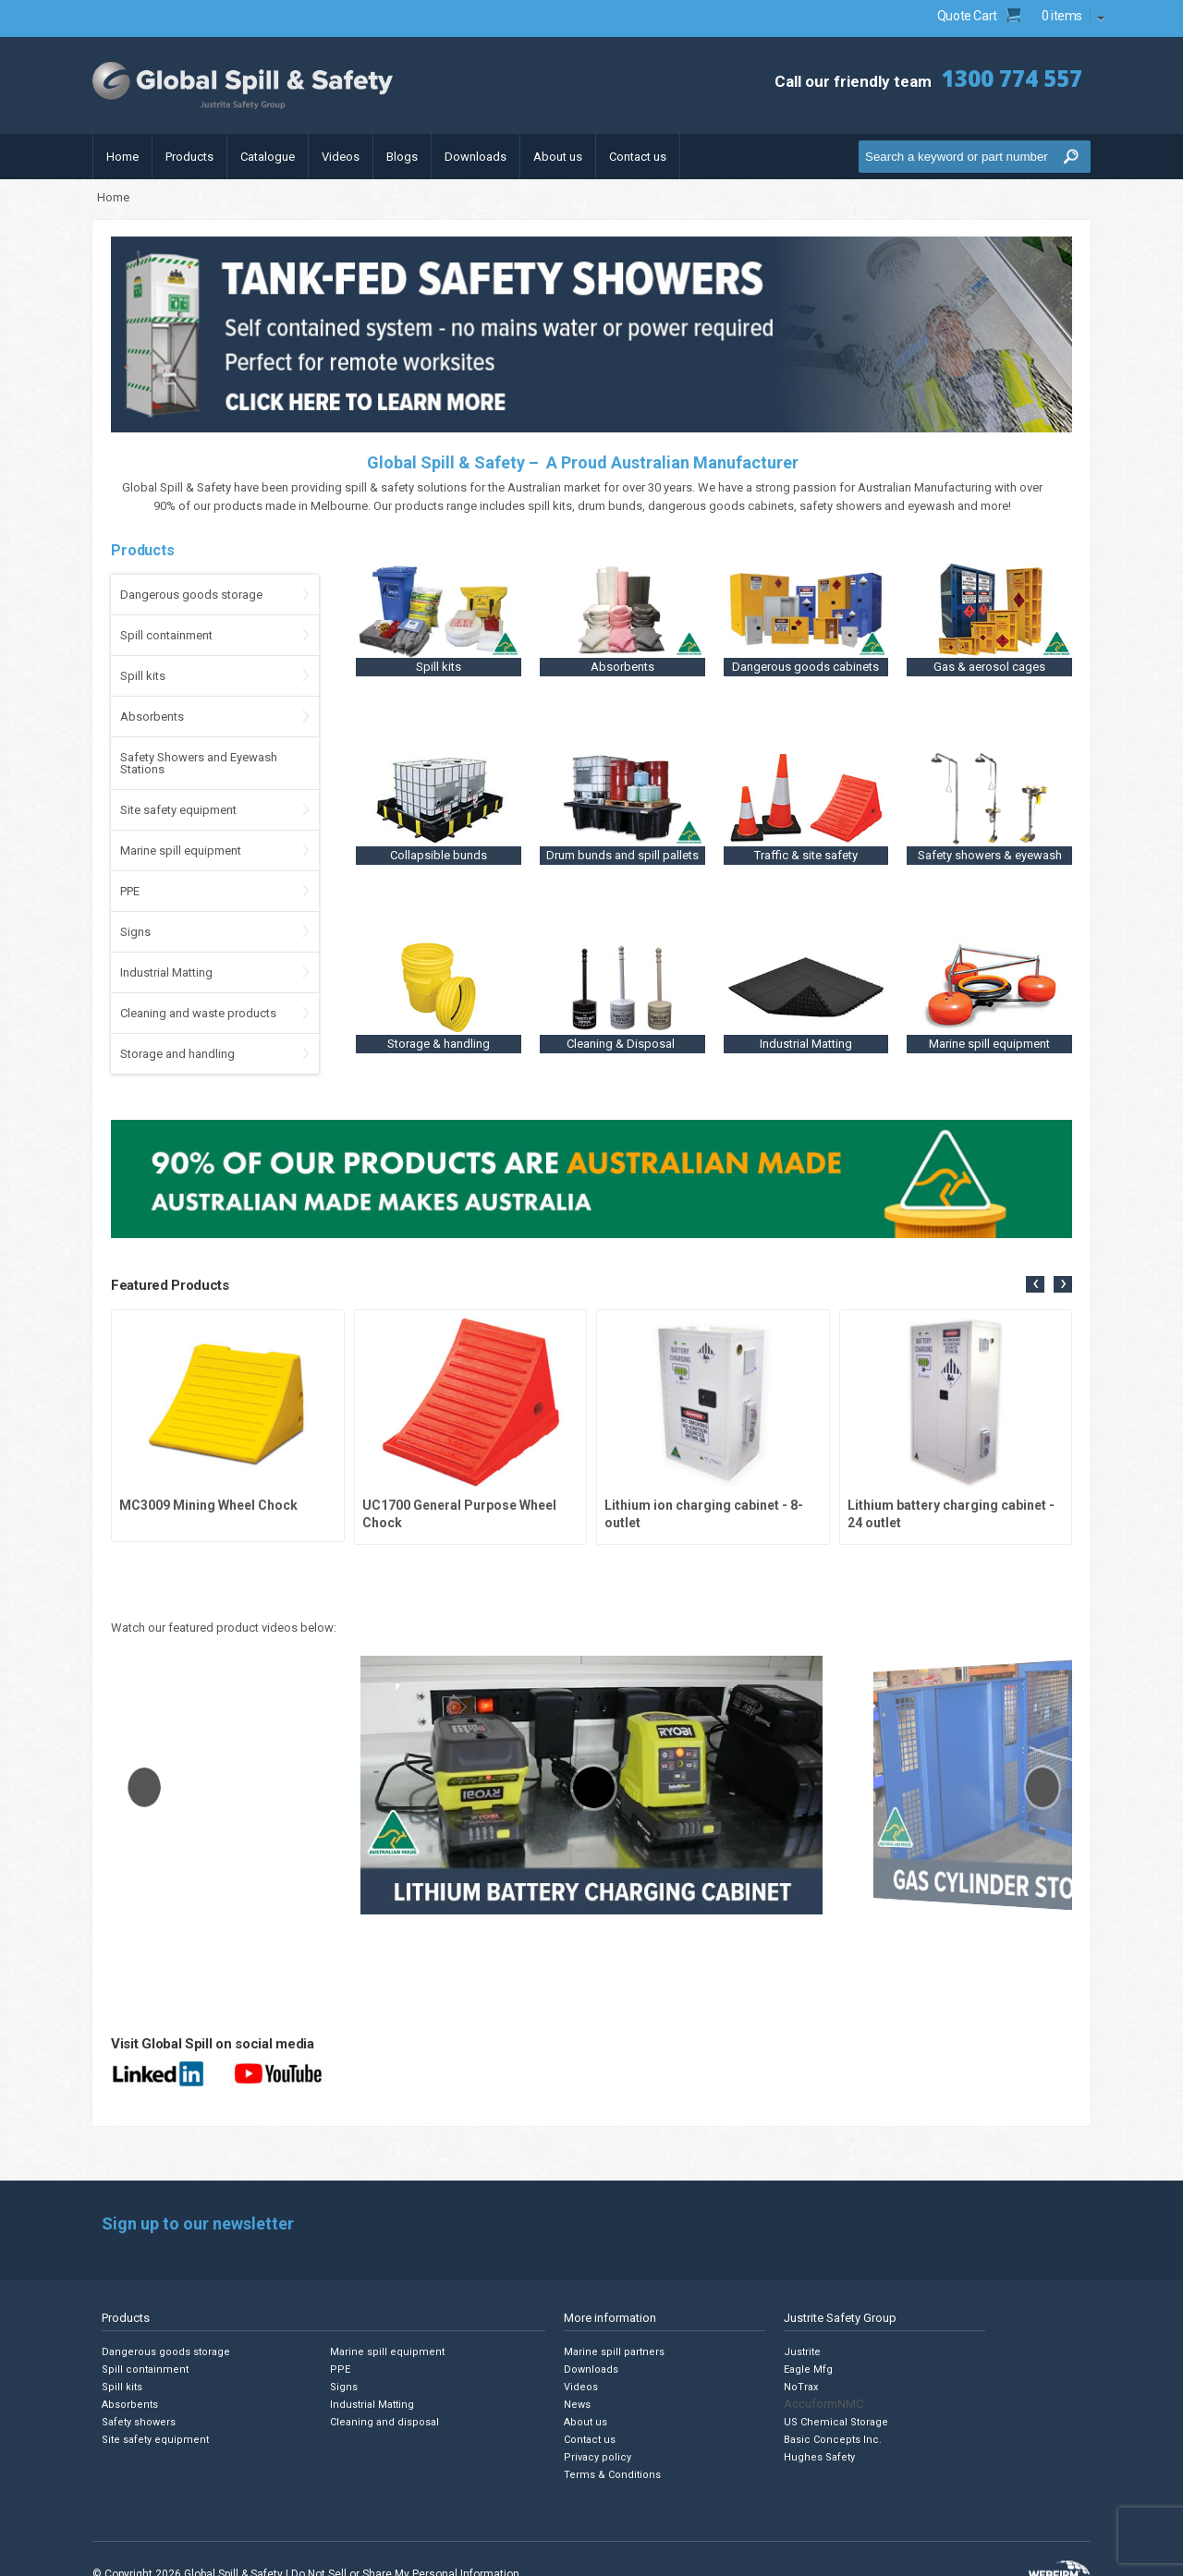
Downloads (475, 157)
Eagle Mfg (808, 2369)
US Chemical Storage (836, 2422)
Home (122, 157)
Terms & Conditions (612, 2475)
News (577, 2405)
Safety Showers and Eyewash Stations (198, 763)
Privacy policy (597, 2457)
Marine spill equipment (180, 850)
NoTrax (801, 2387)
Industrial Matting (166, 972)
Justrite (802, 2352)
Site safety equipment (178, 810)
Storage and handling (177, 1054)
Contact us (637, 157)
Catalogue (267, 157)
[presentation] (1035, 1283)
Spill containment (166, 635)
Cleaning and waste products (198, 1013)
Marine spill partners (614, 2352)
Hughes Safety (819, 2457)
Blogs (402, 157)
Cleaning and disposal (384, 2422)
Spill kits (142, 676)
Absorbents (152, 716)
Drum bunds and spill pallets (622, 855)
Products (189, 157)
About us (557, 157)
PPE (130, 891)
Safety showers (139, 2422)
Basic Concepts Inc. (833, 2440)
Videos (341, 157)
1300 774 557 (1012, 78)
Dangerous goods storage (191, 594)
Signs (135, 932)
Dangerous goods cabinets (805, 667)
